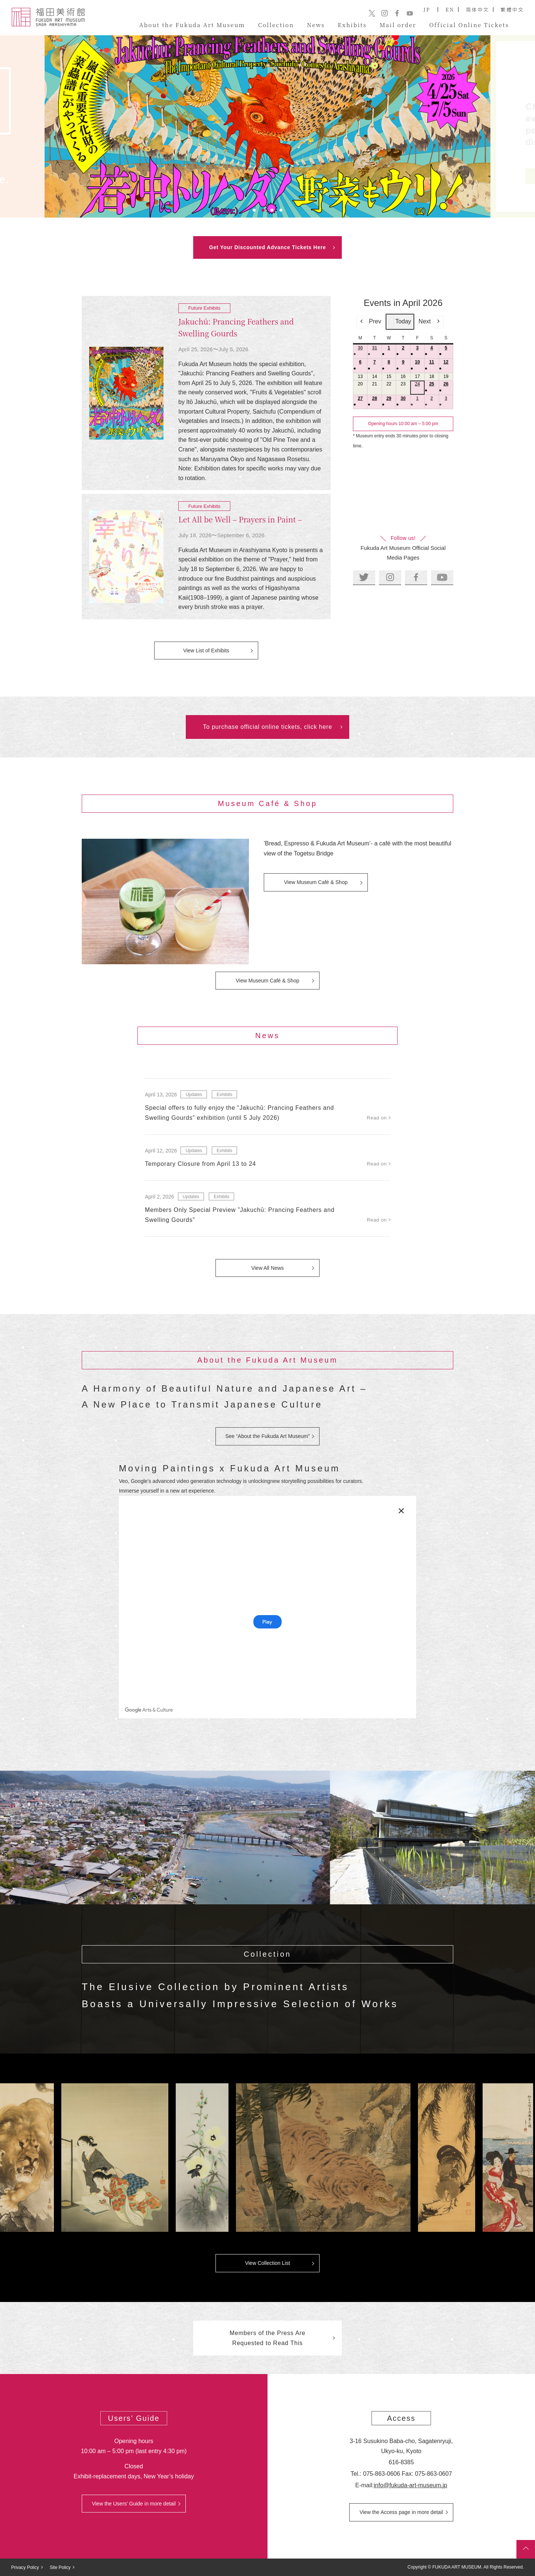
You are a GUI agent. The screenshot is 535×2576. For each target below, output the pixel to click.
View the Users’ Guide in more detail (134, 2504)
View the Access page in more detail (401, 2512)
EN (449, 9)
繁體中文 (512, 9)
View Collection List (267, 2263)
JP (427, 9)
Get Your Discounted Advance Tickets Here (267, 247)
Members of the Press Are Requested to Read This (267, 2338)
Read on (377, 1118)
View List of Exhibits (206, 650)
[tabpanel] (267, 126)
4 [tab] (280, 210)
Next (431, 321)
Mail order (398, 25)
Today (400, 321)
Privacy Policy (25, 2567)
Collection (276, 25)
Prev (368, 321)
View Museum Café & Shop (316, 882)
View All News (267, 1268)
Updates (193, 1094)
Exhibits (352, 25)
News (316, 25)
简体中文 (477, 9)
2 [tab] (263, 210)
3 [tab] (271, 210)
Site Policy (60, 2567)
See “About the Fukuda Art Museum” (267, 1436)
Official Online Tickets (469, 25)
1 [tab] (254, 210)
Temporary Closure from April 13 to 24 (200, 1164)
